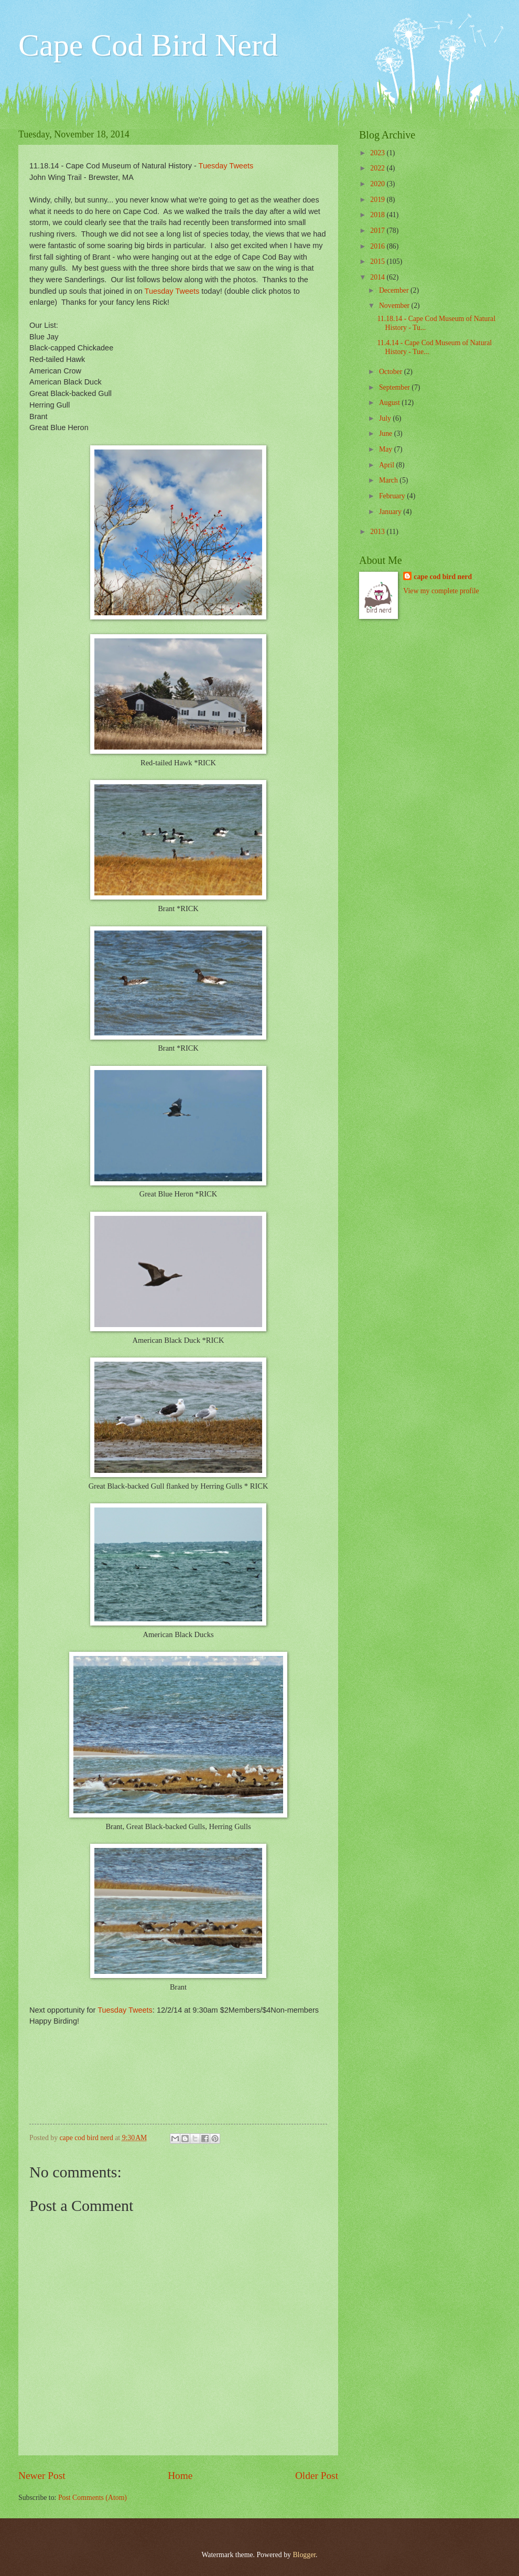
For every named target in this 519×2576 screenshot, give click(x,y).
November (395, 305)
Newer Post (42, 2475)
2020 (378, 184)
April (387, 465)
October (391, 372)
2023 (378, 153)
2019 (378, 200)
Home (180, 2475)
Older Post (316, 2475)
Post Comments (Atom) (92, 2498)
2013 (378, 532)
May (386, 449)
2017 (378, 230)
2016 (378, 246)
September (395, 387)
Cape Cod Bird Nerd (148, 45)
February (393, 496)
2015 (378, 261)
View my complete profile (441, 591)
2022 (378, 168)
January (391, 512)
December (394, 290)
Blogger (304, 2555)
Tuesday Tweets (225, 166)
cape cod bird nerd (443, 577)
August (390, 403)
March (389, 480)
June (386, 433)
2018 (378, 215)
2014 (378, 277)
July (386, 418)
